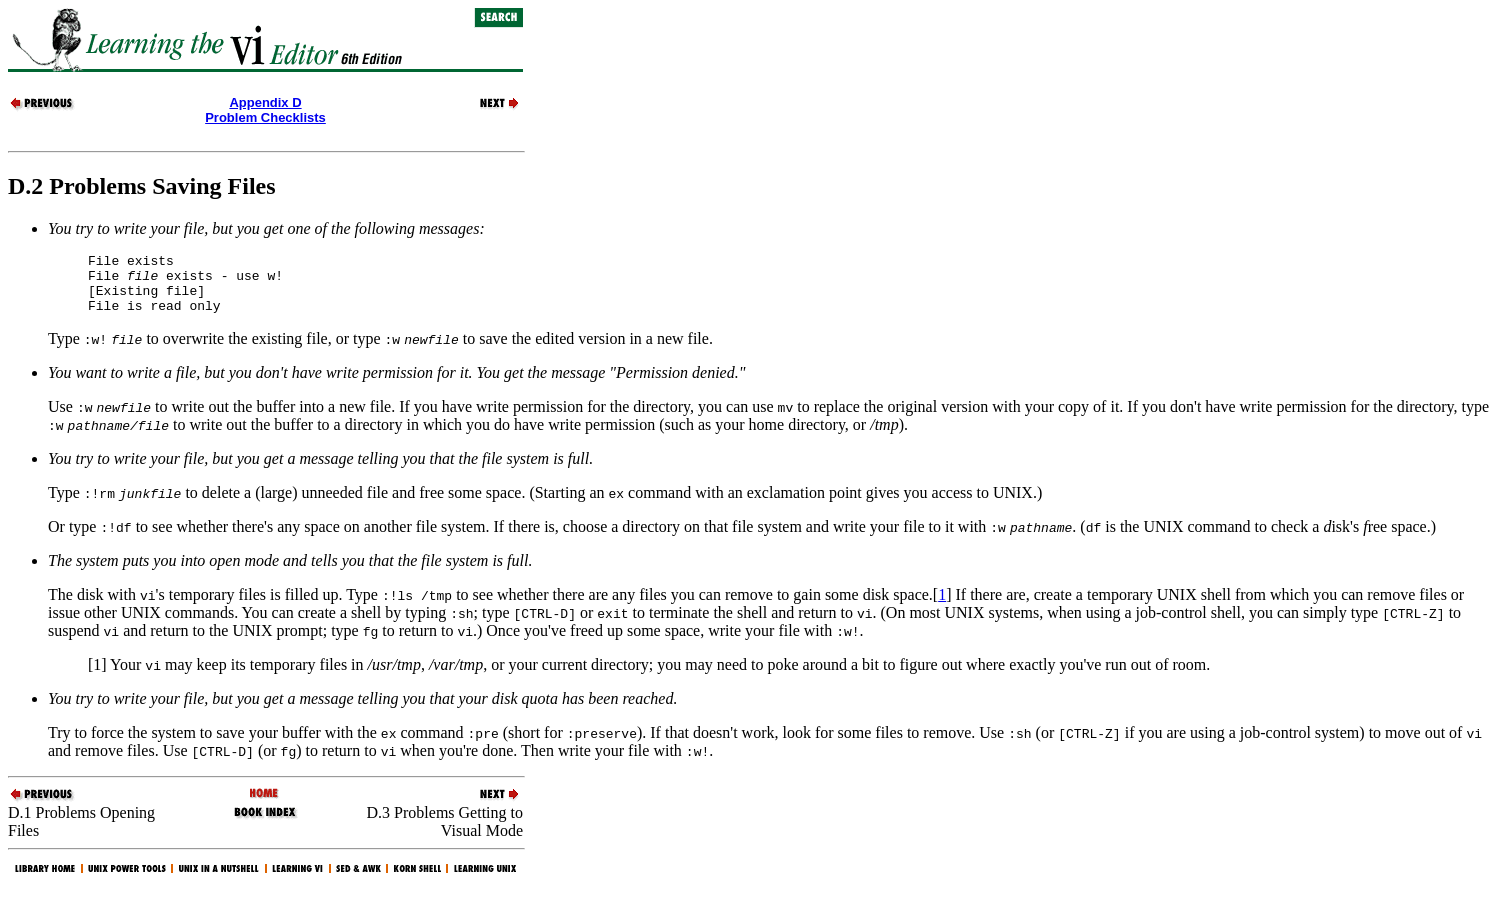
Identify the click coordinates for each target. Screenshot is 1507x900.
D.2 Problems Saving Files (142, 186)
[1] (97, 676)
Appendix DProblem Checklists (265, 110)
